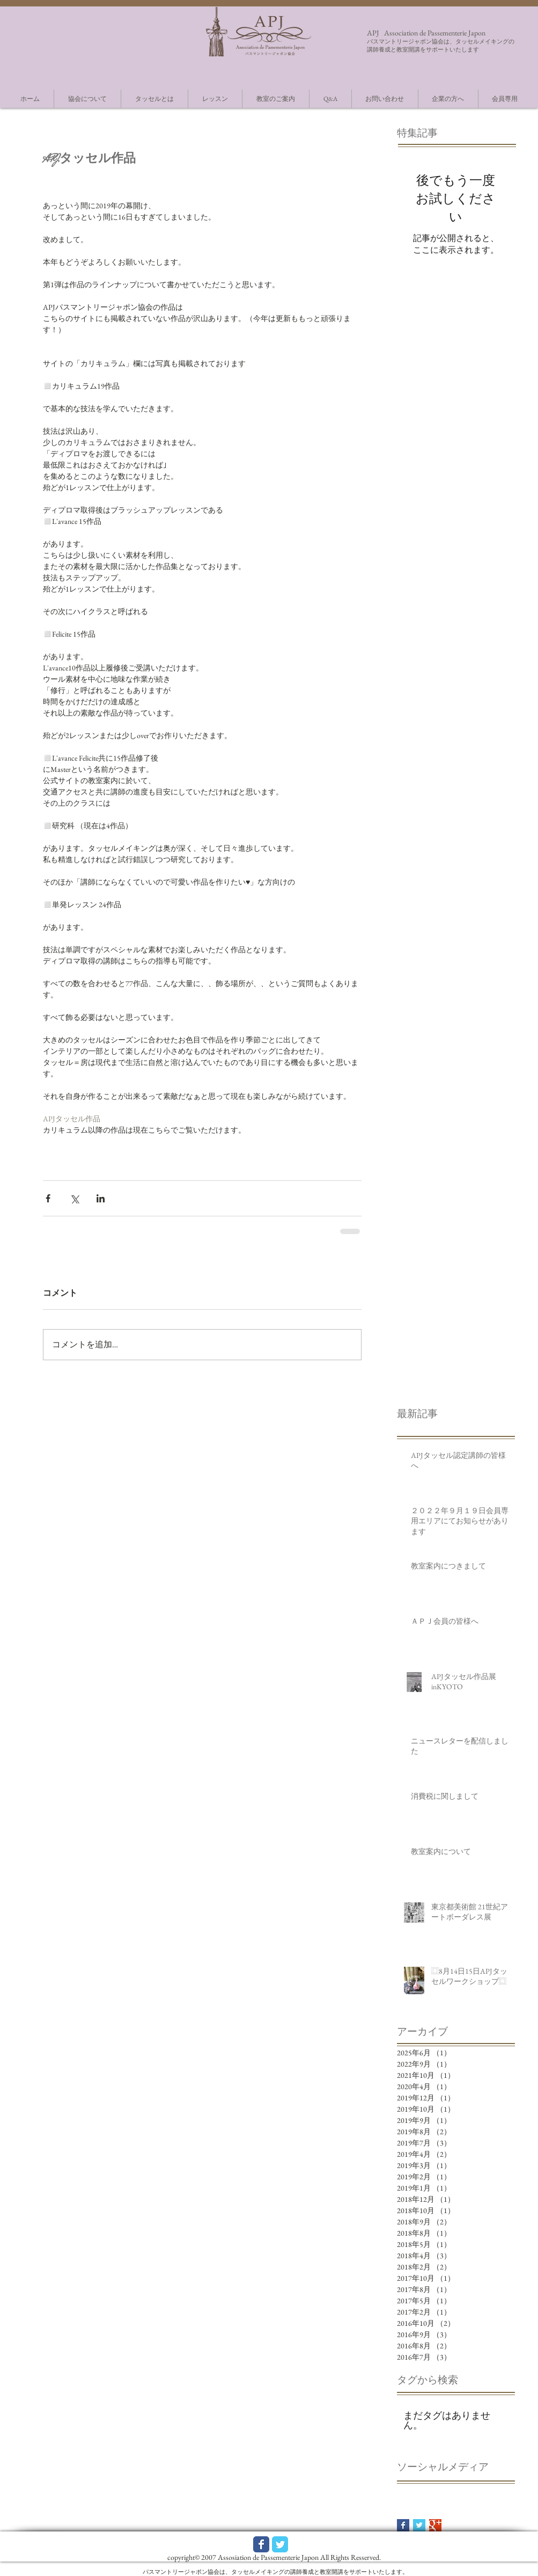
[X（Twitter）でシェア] (74, 1198)
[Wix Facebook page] (261, 2544)
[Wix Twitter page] (280, 2544)
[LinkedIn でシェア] (100, 1198)
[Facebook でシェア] (48, 1198)
